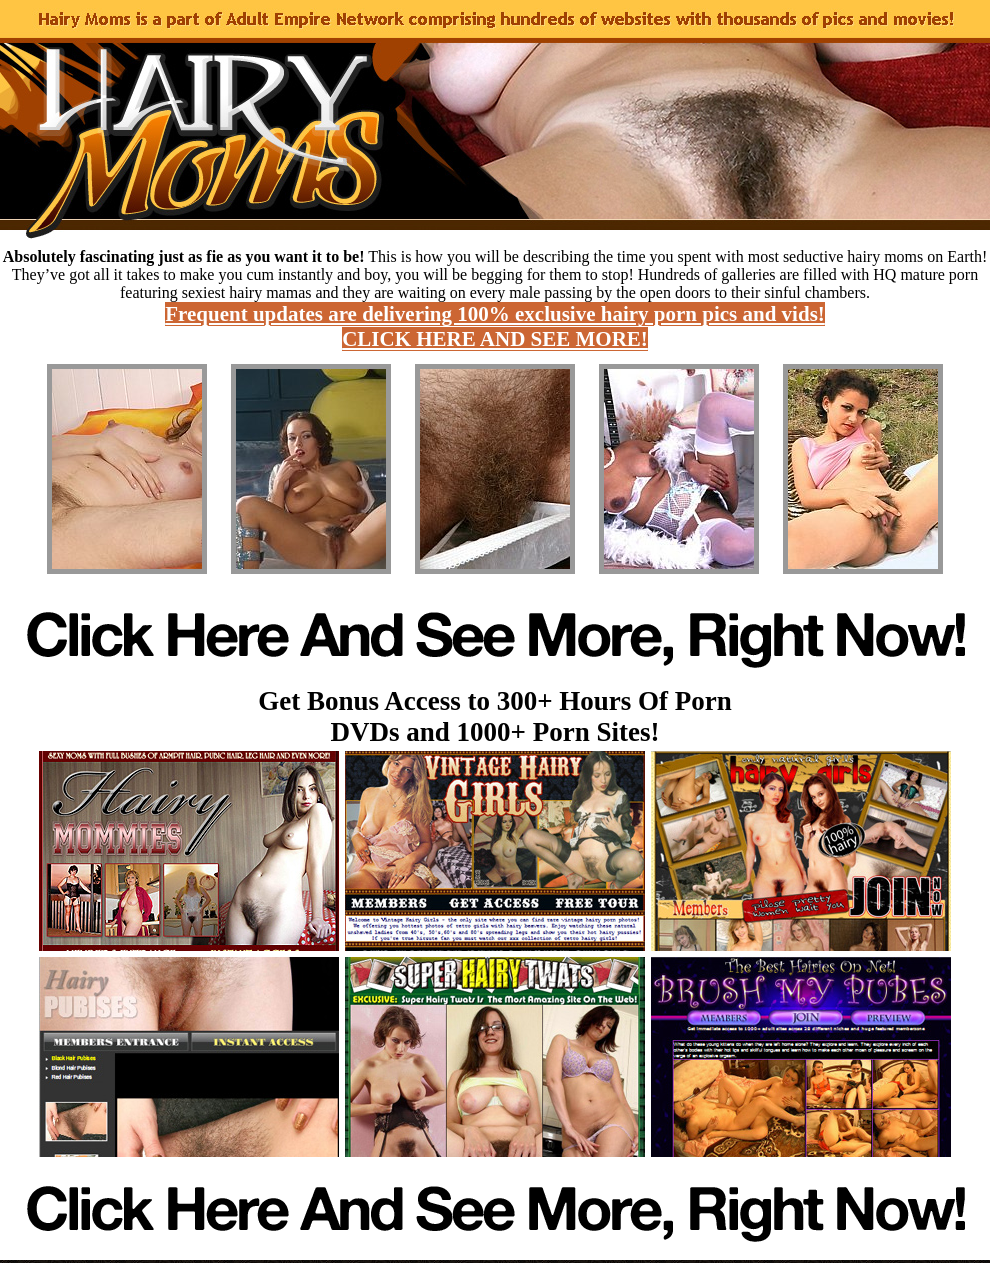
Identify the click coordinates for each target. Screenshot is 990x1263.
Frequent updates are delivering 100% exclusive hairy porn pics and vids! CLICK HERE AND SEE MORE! (495, 326)
